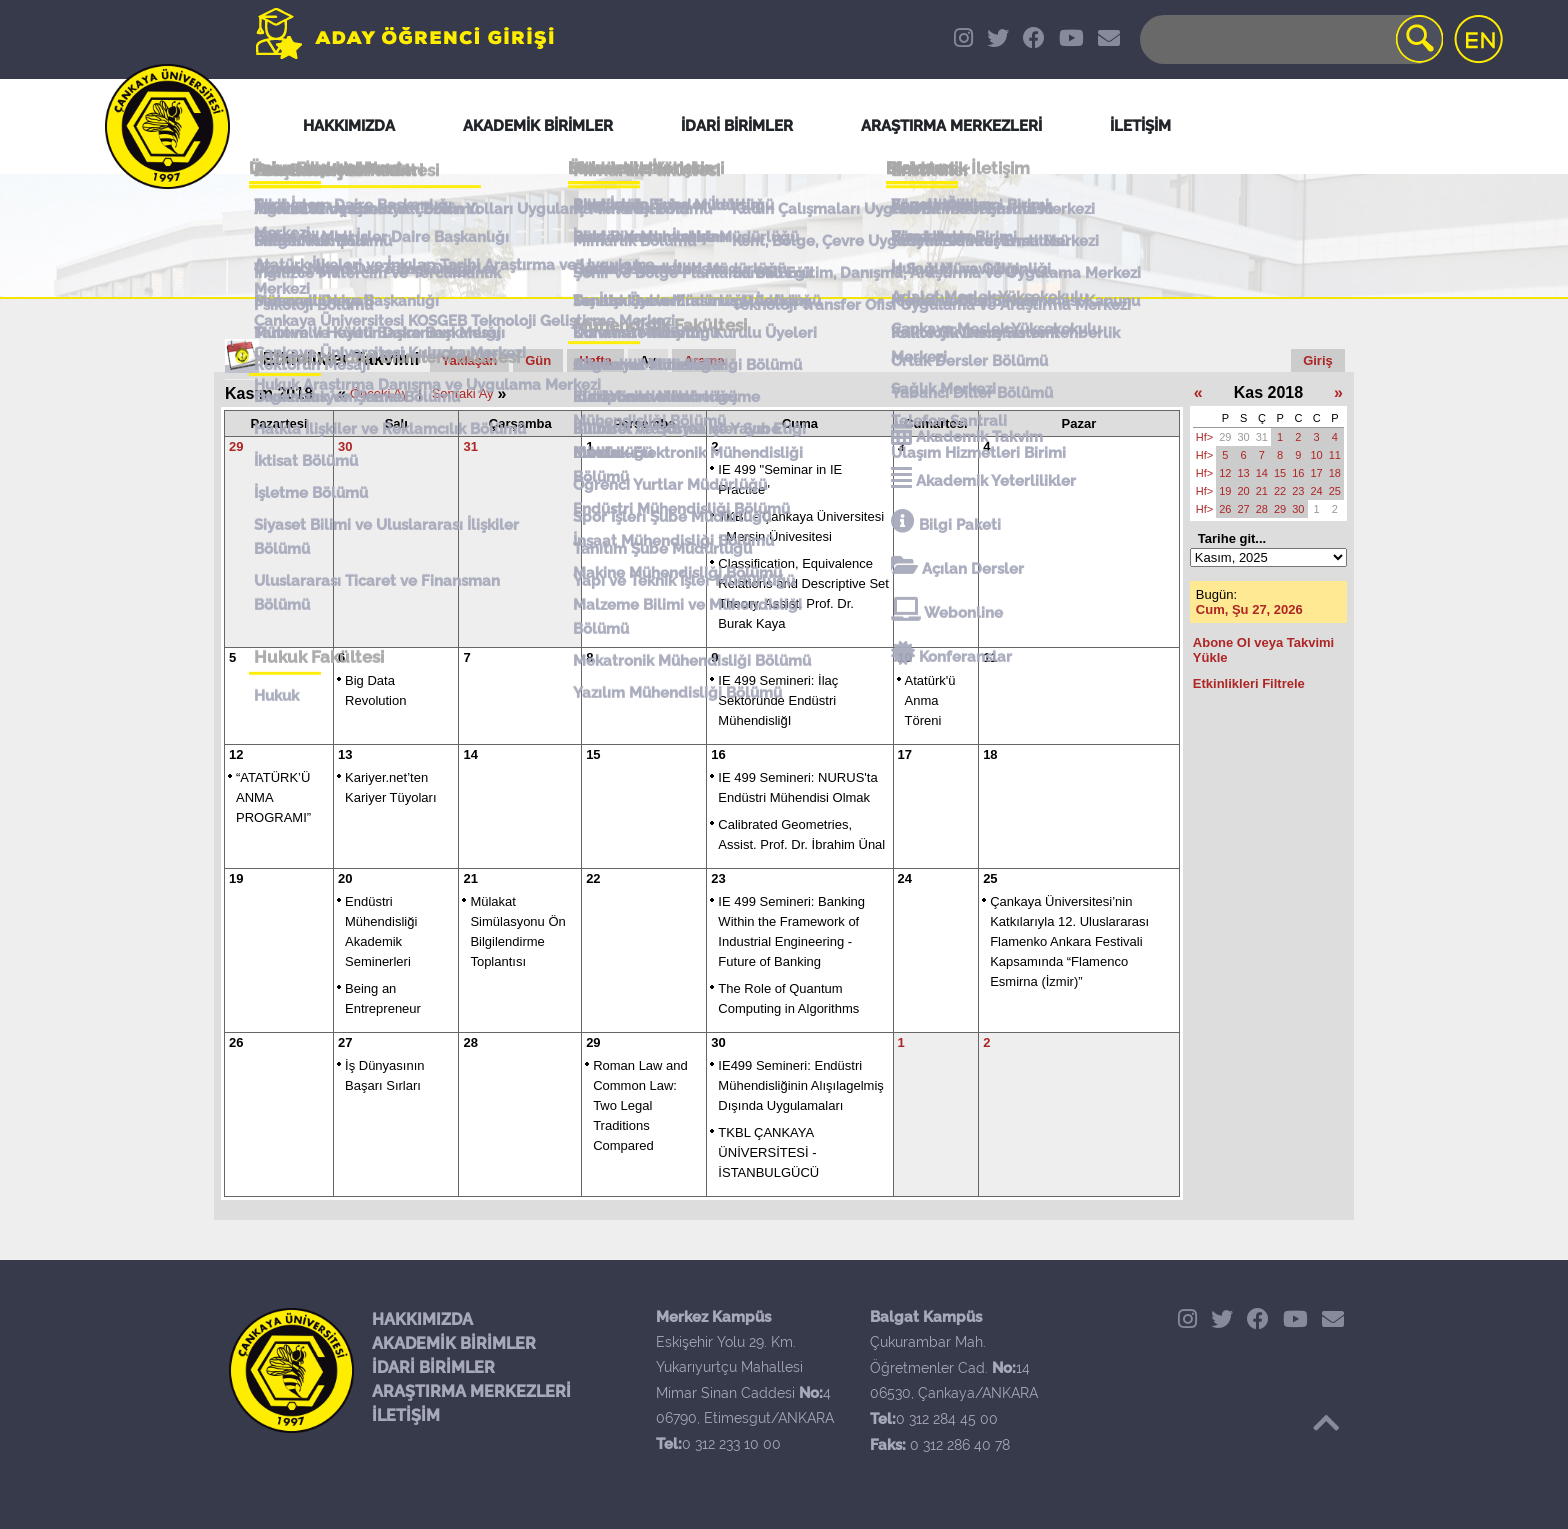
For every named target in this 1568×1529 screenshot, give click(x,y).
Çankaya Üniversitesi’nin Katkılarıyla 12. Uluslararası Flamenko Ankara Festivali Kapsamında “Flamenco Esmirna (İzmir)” (1069, 941)
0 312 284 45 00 (947, 1419)
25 (990, 878)
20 (345, 878)
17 (905, 754)
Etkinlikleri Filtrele (1249, 683)
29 (236, 446)
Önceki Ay (379, 393)
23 (718, 878)
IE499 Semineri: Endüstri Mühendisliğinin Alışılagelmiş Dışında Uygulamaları (800, 1085)
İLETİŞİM (406, 1415)
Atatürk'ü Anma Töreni (930, 700)
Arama (704, 360)
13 (345, 754)
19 (236, 878)
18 (990, 754)
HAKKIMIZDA (422, 1319)
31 (470, 446)
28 (470, 1042)
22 (593, 878)
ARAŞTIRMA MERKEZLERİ (471, 1391)
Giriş (1318, 360)
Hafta (595, 360)
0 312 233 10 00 (731, 1444)
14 (470, 754)
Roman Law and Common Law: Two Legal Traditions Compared (640, 1105)
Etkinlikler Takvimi (341, 359)
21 (470, 878)
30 (345, 446)
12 (236, 754)
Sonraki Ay (463, 393)
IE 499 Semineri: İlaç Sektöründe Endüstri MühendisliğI (778, 700)
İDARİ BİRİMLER (433, 1367)
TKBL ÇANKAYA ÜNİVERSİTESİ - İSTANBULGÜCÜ (768, 1152)
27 (345, 1042)
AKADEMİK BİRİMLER (454, 1343)
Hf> (1204, 437)
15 (593, 754)
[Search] (1290, 39)
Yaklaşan (470, 360)
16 (718, 754)
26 (236, 1042)
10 (905, 657)
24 (905, 878)
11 (990, 657)
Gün (538, 360)
